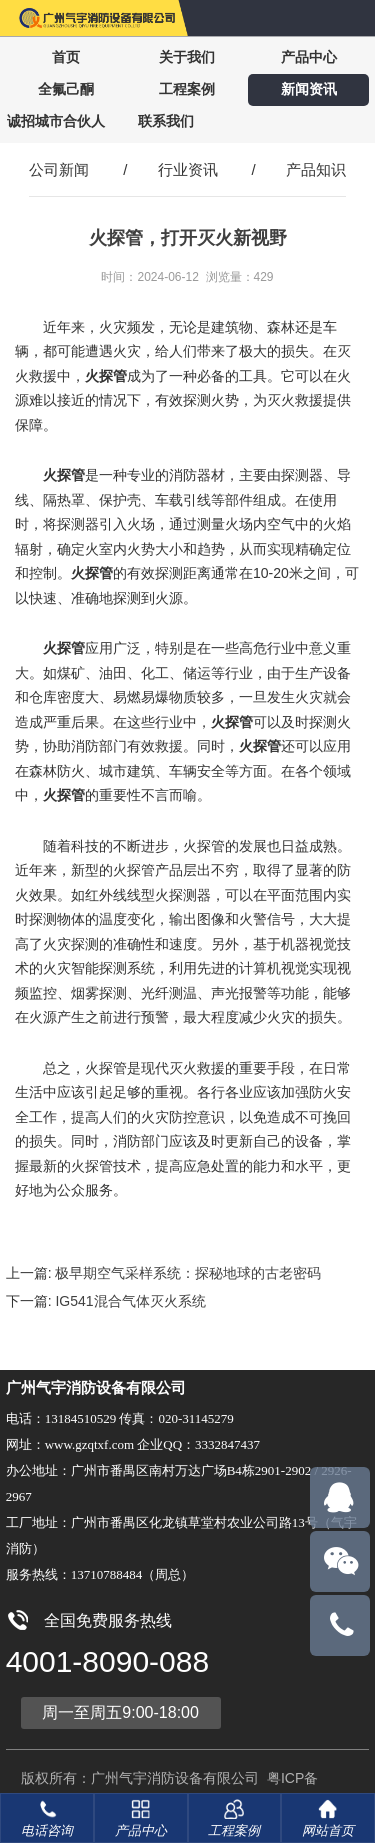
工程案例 (187, 89)
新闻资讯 (309, 89)
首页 (66, 57)
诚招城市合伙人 (56, 121)
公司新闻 (59, 169)
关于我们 (187, 57)
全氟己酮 (66, 89)
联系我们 (166, 121)
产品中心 (309, 57)
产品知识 (316, 169)
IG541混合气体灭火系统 (130, 1301)
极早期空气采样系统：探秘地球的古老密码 (188, 1273)
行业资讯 (188, 169)
